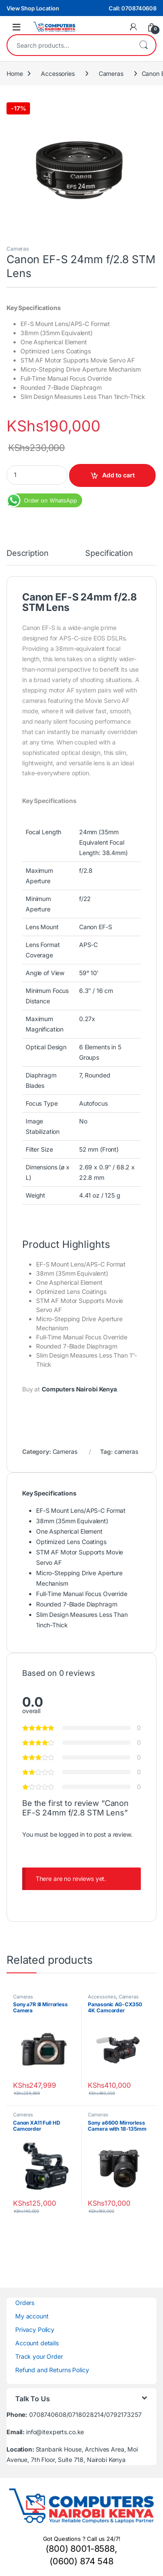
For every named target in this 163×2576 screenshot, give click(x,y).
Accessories (57, 73)
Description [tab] (27, 553)
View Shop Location (33, 8)
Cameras (111, 73)
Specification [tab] (109, 553)
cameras (126, 1451)
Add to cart (118, 475)
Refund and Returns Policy (52, 2370)
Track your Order (39, 2356)
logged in (72, 1834)
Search (143, 45)
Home (15, 73)
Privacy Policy (34, 2329)
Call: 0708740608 (132, 8)
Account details (37, 2343)
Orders (24, 2302)
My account (32, 2316)
